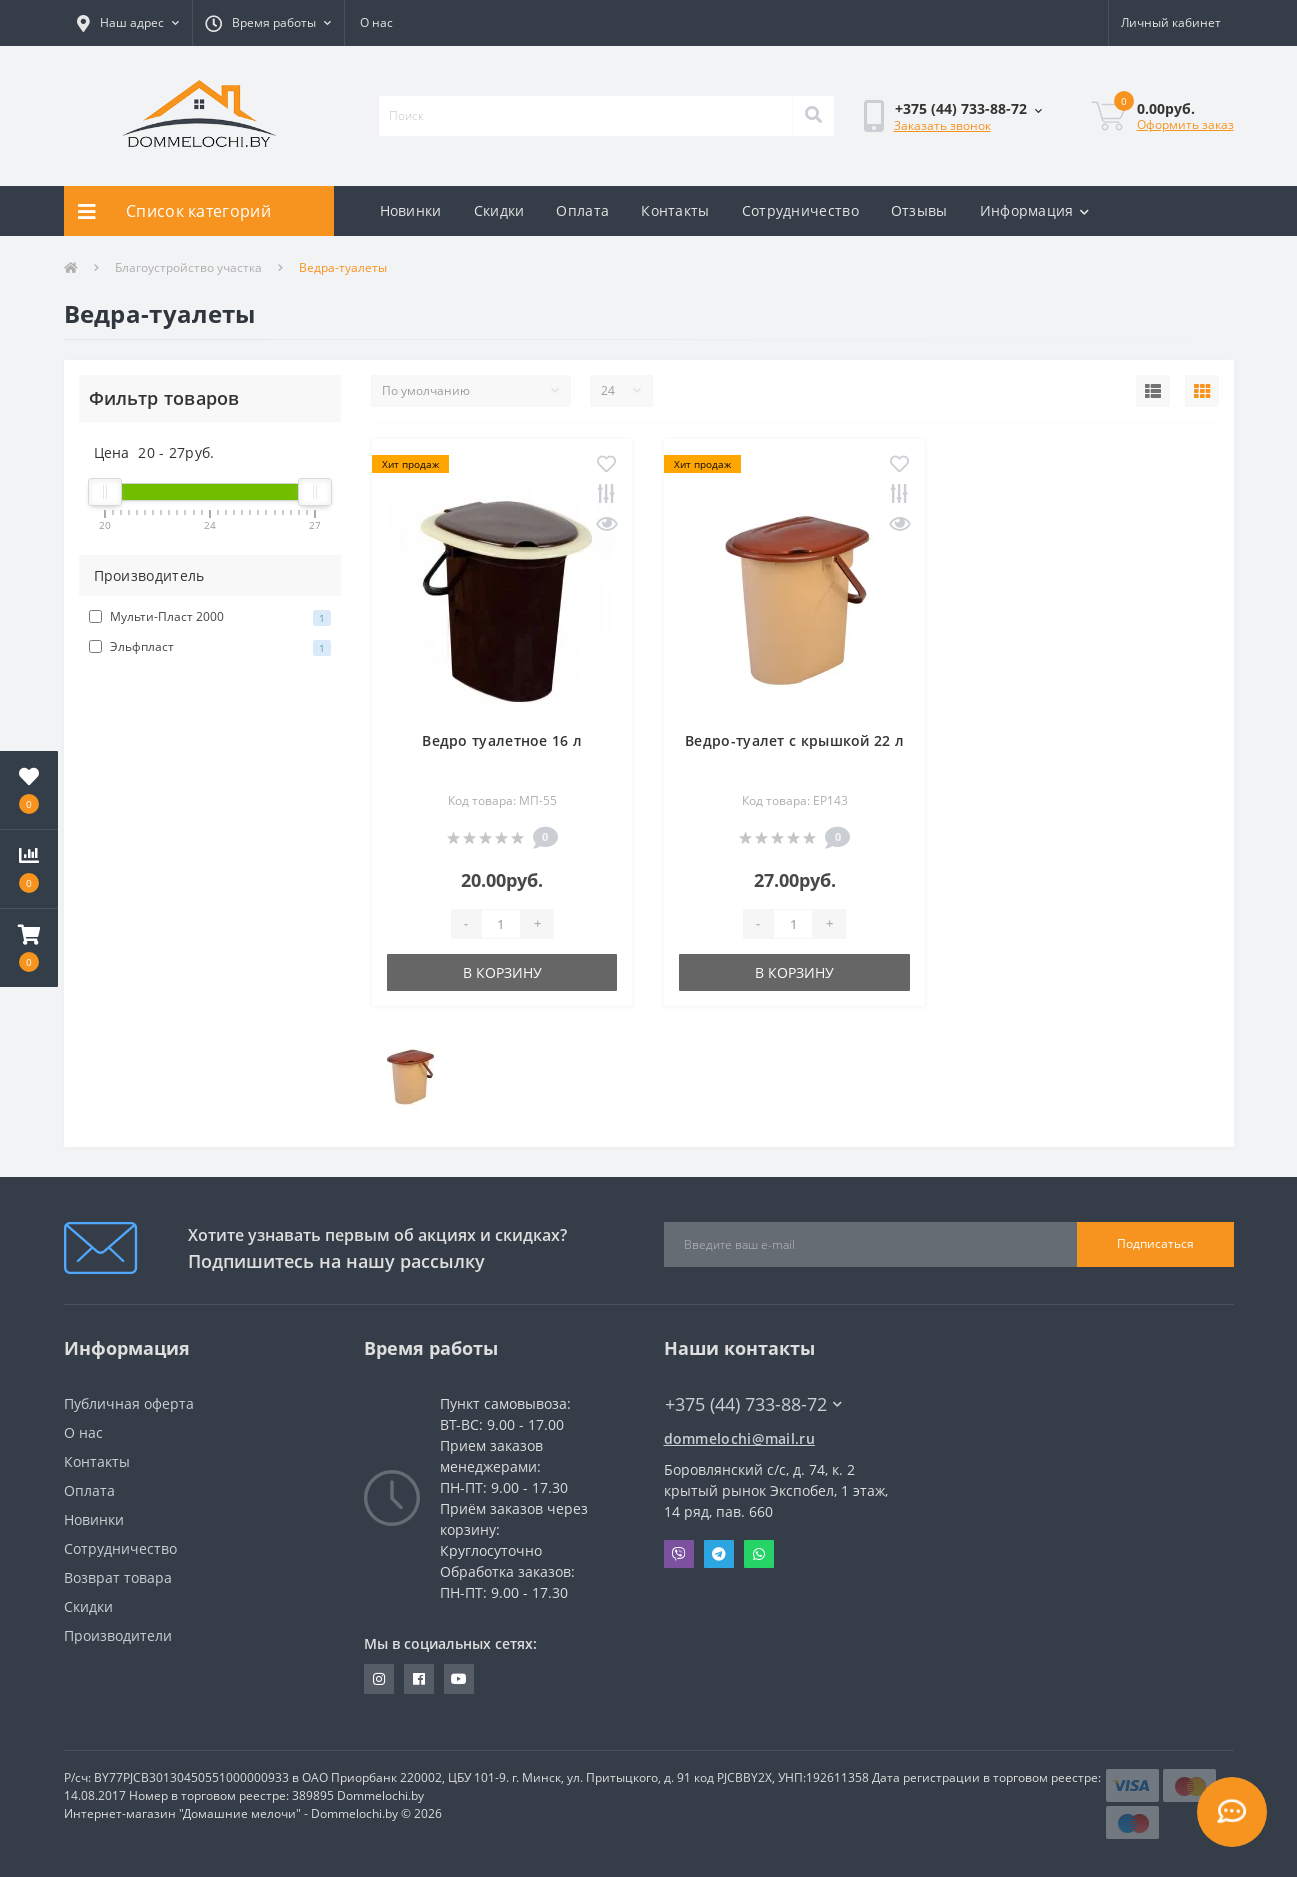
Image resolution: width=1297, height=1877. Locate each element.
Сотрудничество (800, 210)
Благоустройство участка (188, 267)
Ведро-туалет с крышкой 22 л (794, 740)
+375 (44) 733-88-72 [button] (753, 1404)
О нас (376, 22)
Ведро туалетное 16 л (502, 740)
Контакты (675, 210)
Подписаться (1155, 1243)
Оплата (582, 210)
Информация (1034, 210)
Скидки (499, 210)
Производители (118, 1635)
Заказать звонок (942, 125)
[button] (128, 23)
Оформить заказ (1185, 124)
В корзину (502, 972)
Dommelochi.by (380, 1795)
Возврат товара (118, 1577)
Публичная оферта (129, 1403)
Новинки (411, 210)
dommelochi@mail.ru (739, 1438)
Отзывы (919, 210)
